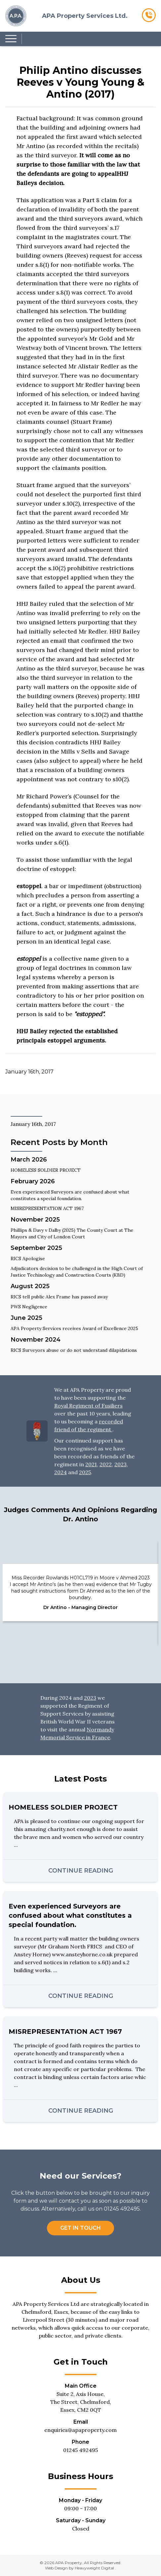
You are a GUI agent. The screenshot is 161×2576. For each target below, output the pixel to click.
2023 (120, 1464)
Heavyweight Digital (95, 2567)
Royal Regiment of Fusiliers (88, 1405)
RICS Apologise (28, 1258)
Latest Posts (80, 1779)
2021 (91, 1464)
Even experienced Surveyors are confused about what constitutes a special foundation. (70, 1195)
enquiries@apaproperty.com (80, 2430)
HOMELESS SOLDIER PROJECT (46, 1170)
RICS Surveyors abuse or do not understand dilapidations (74, 1350)
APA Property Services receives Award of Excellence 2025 (74, 1328)
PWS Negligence (29, 1307)
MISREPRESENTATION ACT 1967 (47, 1208)
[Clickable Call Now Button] (149, 16)
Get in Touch (80, 2228)
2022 (106, 1464)
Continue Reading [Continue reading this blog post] (80, 1870)
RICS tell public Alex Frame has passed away (59, 1297)
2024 (60, 1472)
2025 (85, 1472)
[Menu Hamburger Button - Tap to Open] (11, 39)
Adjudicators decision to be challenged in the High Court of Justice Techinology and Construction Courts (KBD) (77, 1271)
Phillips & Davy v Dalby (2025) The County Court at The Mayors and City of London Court (72, 1233)
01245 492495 (80, 2450)
